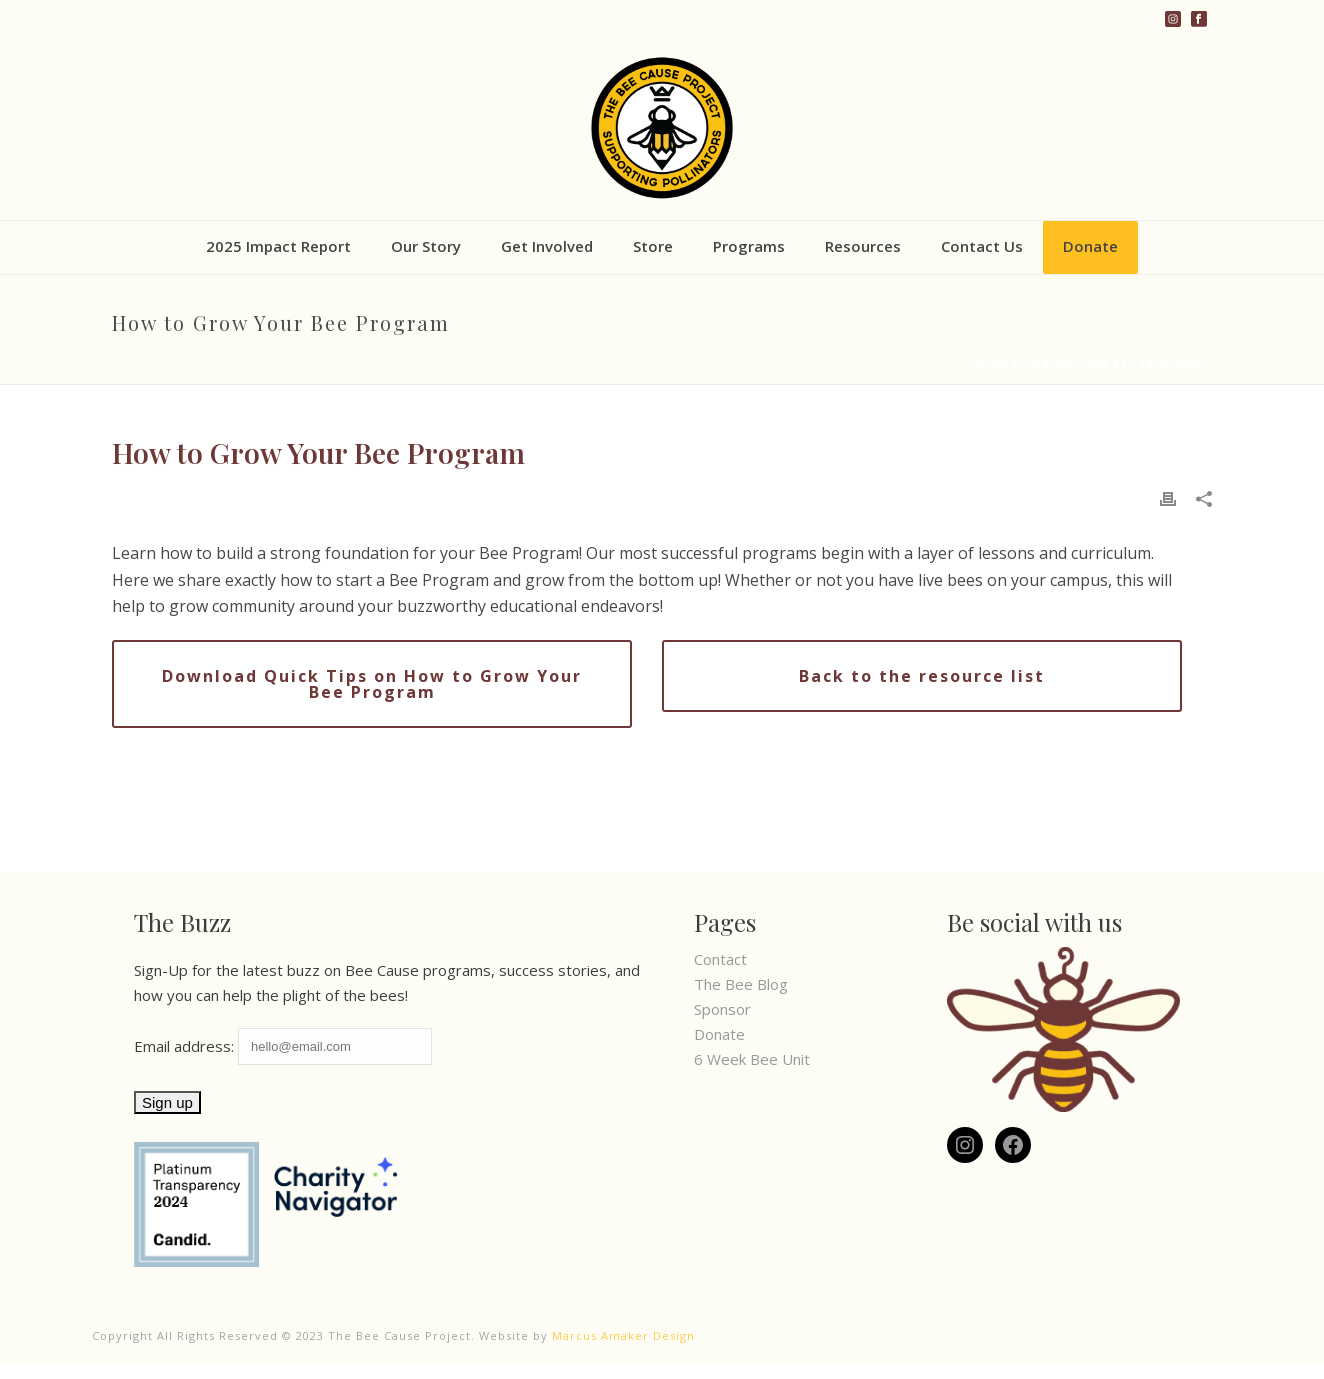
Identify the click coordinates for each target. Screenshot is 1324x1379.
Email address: (283, 1046)
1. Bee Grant (922, 365)
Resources (863, 246)
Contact (720, 959)
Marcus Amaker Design (623, 1335)
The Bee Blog (741, 984)
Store (653, 246)
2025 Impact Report (278, 246)
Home (850, 365)
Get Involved (547, 246)
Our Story (426, 246)
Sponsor (722, 1009)
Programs (749, 246)
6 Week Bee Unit (752, 1059)
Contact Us (982, 246)
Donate (1090, 246)
